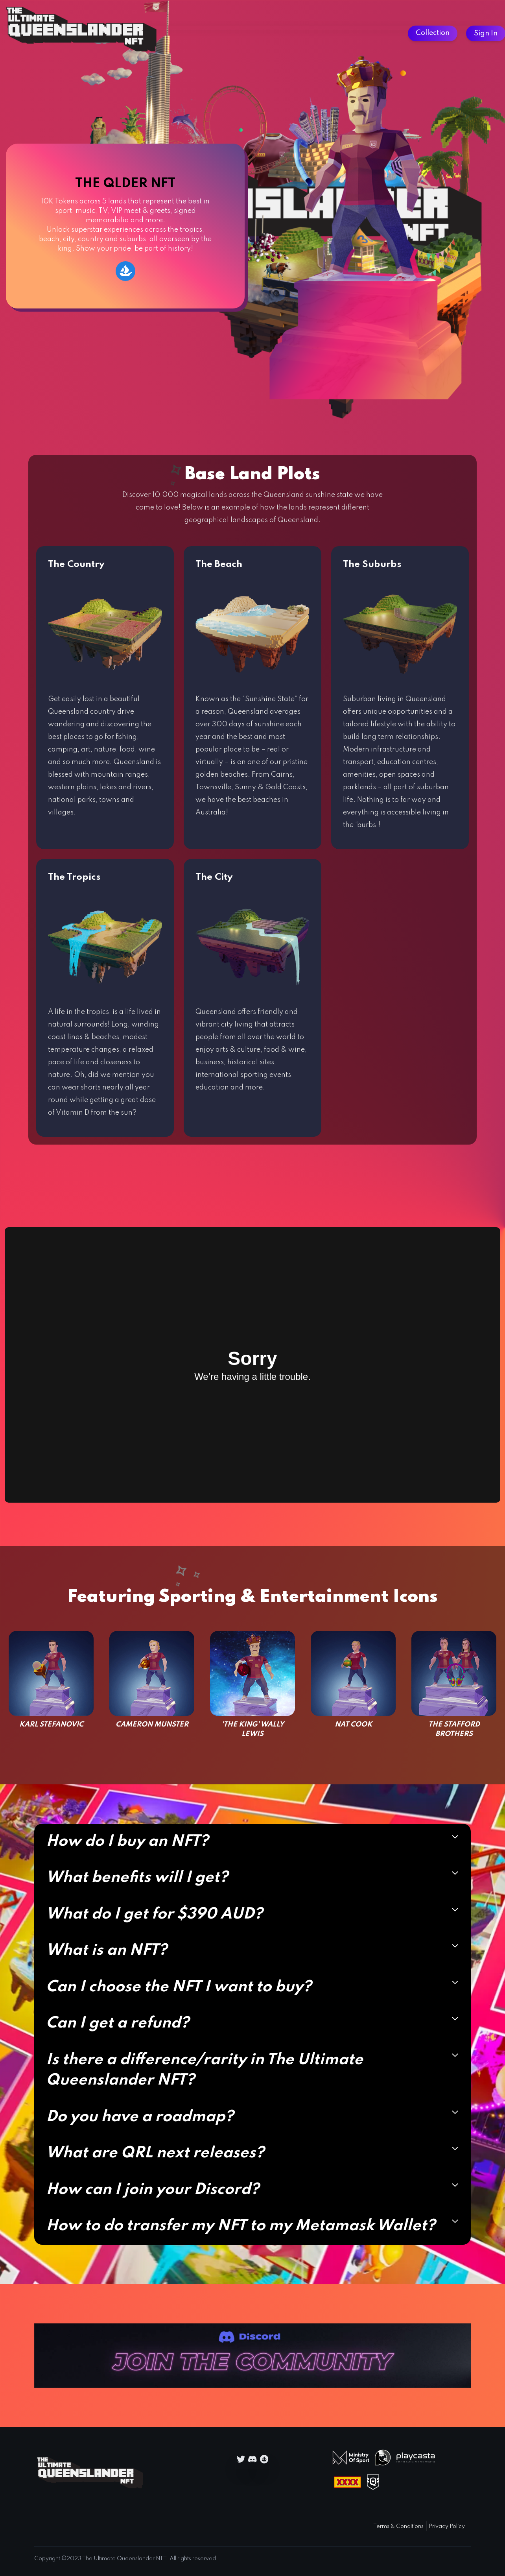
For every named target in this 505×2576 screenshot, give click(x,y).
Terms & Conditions (398, 2526)
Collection (433, 33)
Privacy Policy (447, 2526)
